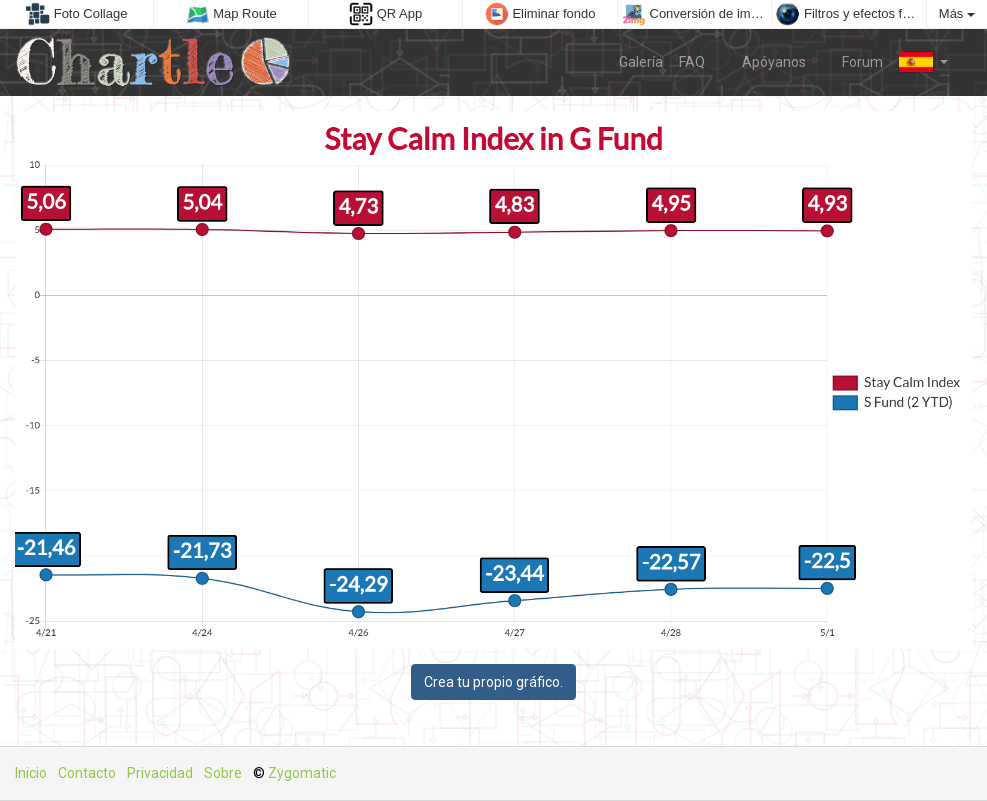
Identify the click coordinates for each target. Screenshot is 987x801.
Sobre (223, 773)
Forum (853, 61)
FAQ (692, 62)
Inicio (31, 773)
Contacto (87, 773)
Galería (641, 62)
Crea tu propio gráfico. (493, 682)
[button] (923, 62)
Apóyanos (763, 61)
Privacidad (160, 773)
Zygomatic (302, 773)
